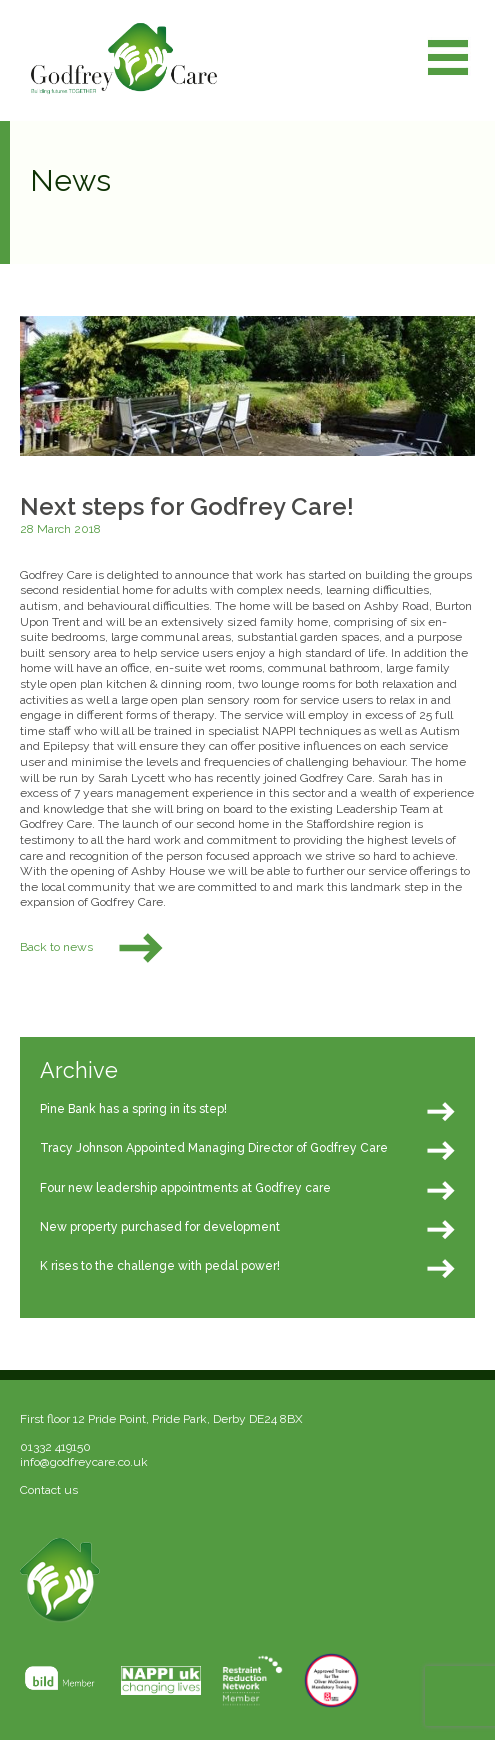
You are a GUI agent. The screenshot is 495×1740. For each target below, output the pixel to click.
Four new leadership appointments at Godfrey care (185, 1188)
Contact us (49, 1490)
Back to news (93, 947)
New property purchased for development (160, 1227)
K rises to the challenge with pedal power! (160, 1266)
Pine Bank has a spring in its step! (133, 1109)
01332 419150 (55, 1447)
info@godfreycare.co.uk (84, 1462)
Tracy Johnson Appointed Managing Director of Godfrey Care (214, 1148)
